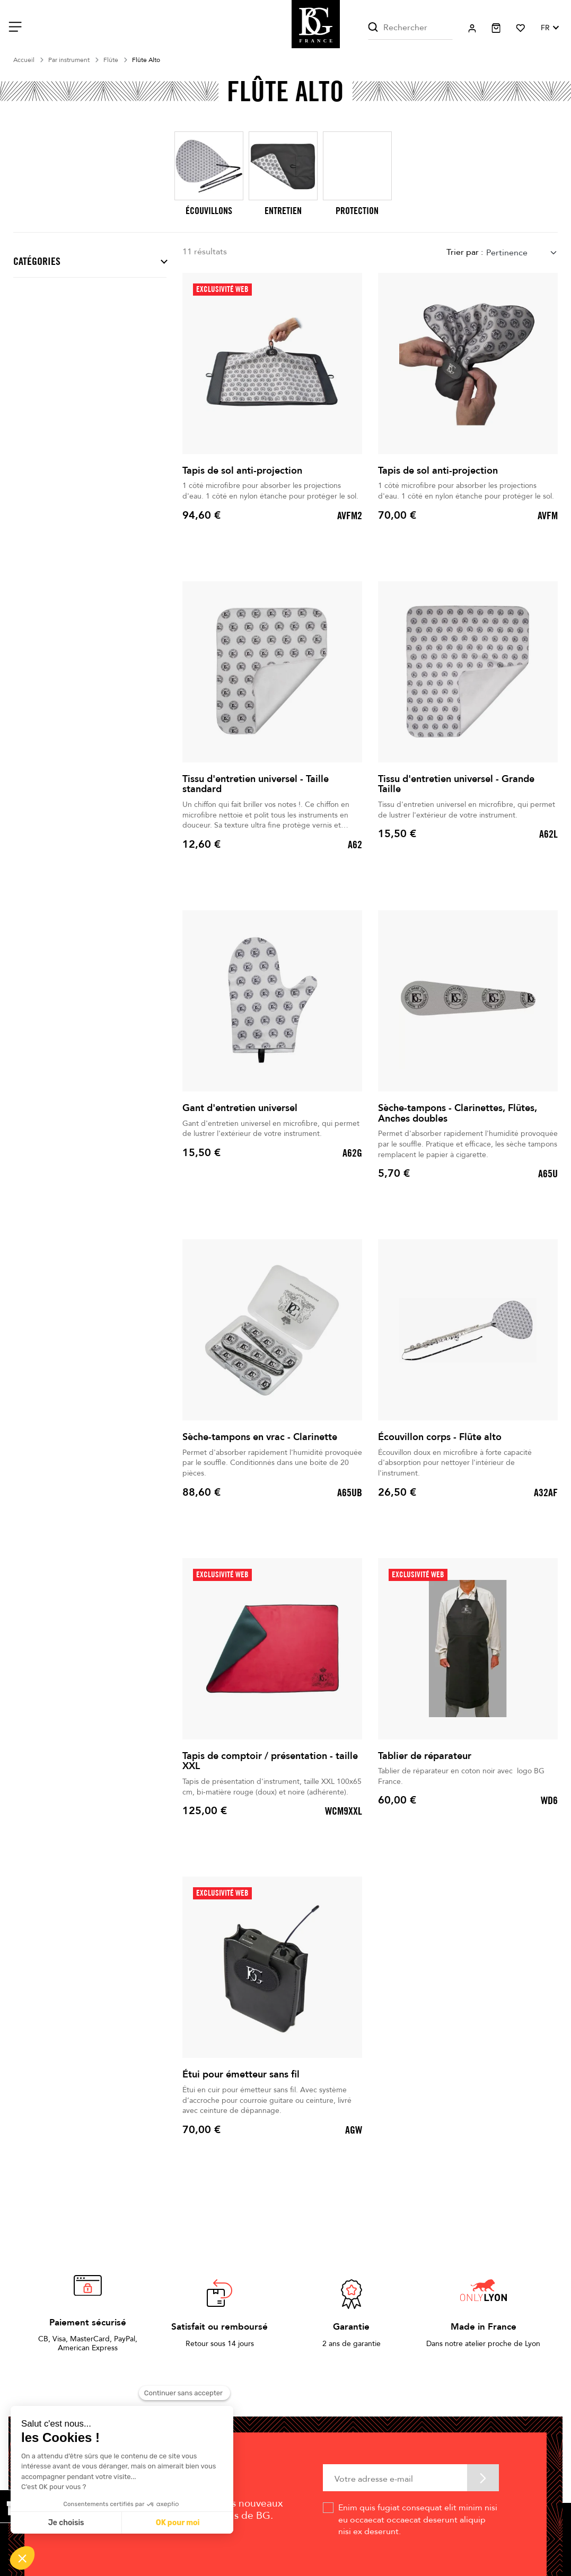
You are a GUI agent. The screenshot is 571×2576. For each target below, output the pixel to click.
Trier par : (464, 252)
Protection (357, 211)
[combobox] (522, 252)
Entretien (283, 211)
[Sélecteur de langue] (549, 28)
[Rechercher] (410, 27)
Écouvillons (209, 211)
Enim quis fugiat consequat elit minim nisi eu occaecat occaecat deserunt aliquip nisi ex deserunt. (417, 2519)
